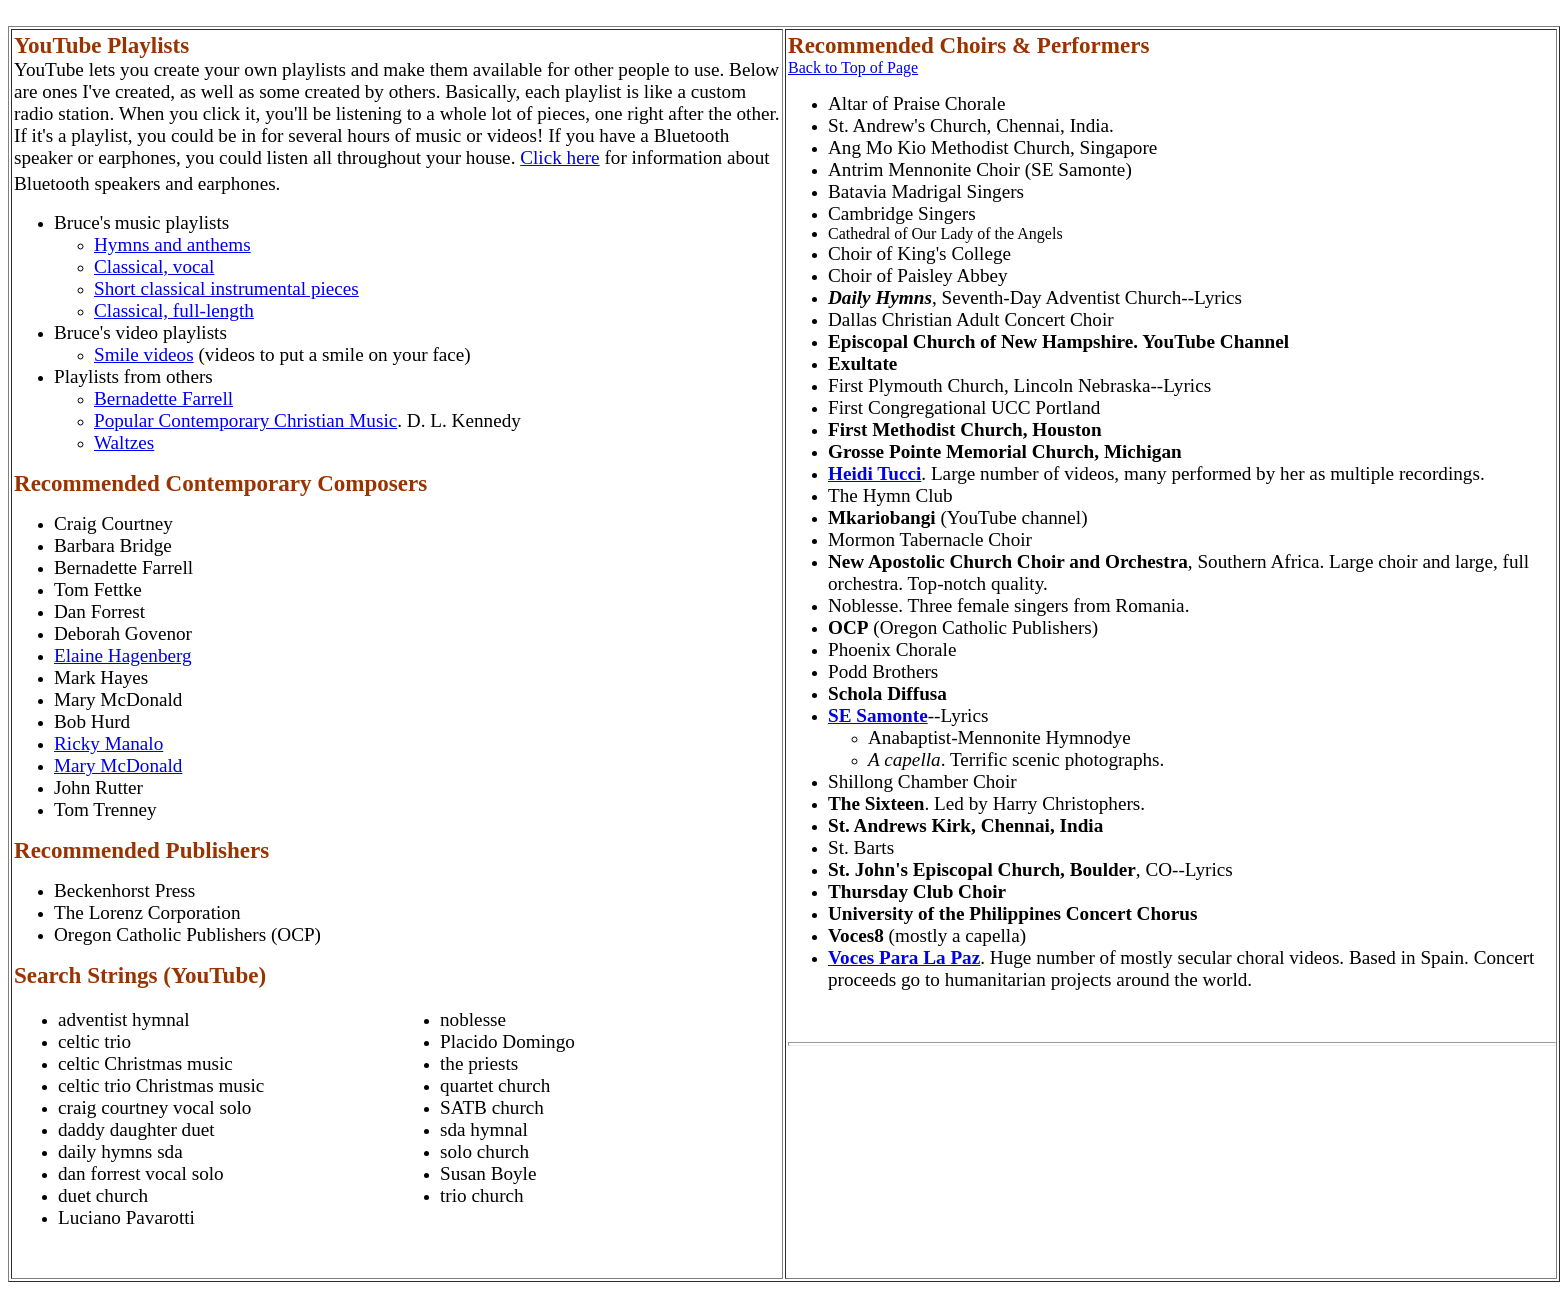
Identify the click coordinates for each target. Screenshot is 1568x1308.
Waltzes (124, 442)
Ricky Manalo (108, 743)
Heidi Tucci (874, 473)
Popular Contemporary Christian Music (245, 420)
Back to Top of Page (853, 67)
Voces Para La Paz (904, 957)
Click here (559, 157)
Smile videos (144, 354)
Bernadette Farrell (163, 398)
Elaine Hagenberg (123, 655)
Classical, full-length (174, 310)
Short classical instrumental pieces (226, 288)
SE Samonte (878, 715)
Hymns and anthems (172, 244)
